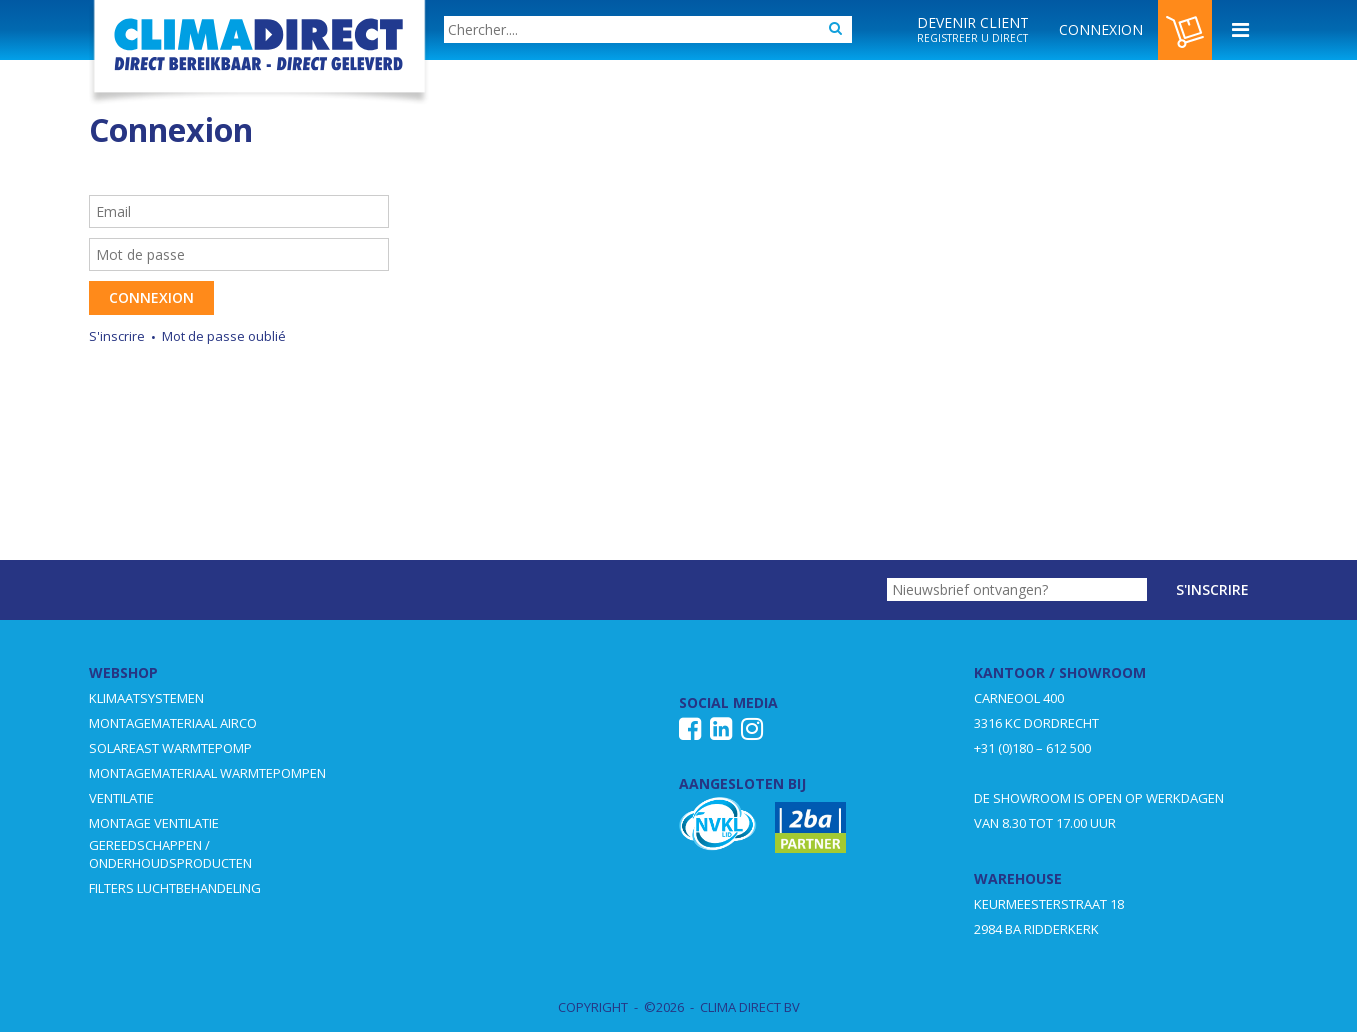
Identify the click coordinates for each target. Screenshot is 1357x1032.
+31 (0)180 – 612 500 (1032, 748)
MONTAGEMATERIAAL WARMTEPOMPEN (207, 773)
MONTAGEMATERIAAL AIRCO (173, 723)
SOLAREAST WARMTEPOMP (170, 748)
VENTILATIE (121, 798)
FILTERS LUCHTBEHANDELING (175, 888)
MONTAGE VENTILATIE (154, 823)
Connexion (151, 297)
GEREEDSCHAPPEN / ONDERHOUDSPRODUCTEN (170, 854)
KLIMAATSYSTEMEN (146, 698)
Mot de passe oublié (224, 336)
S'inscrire (117, 336)
